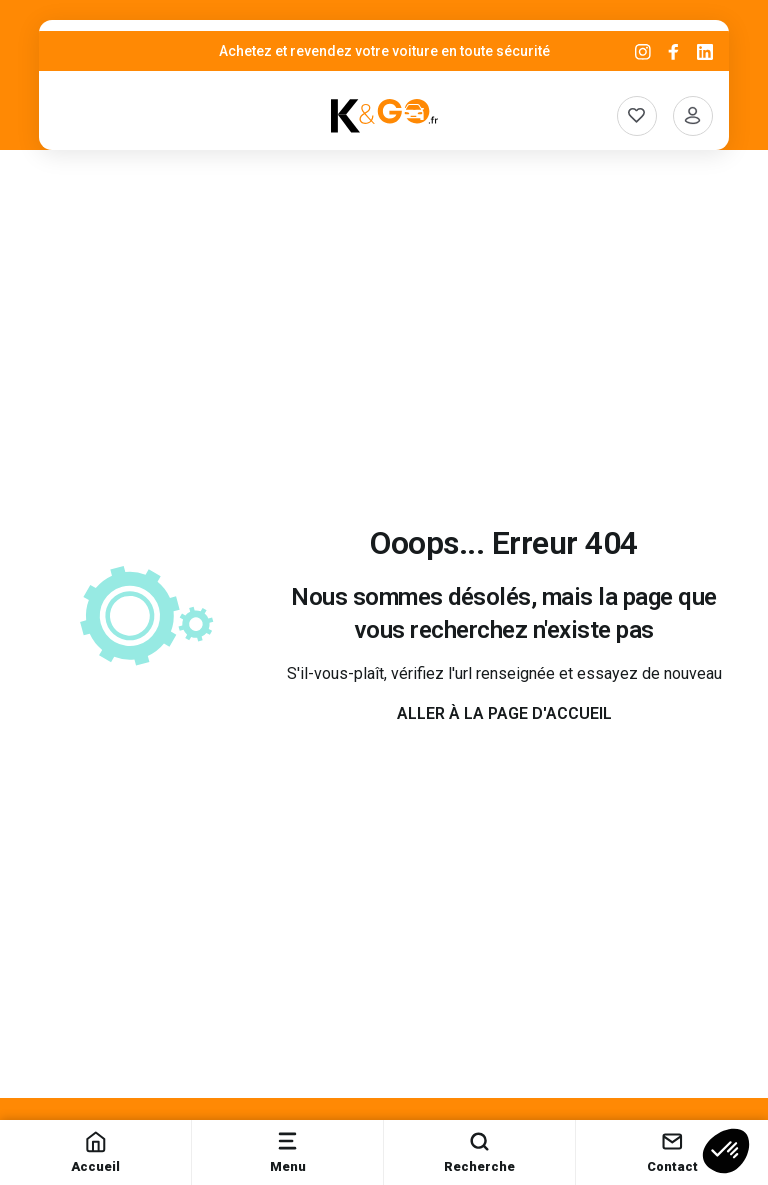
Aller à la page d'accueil (504, 713)
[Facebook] (674, 51)
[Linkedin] (705, 51)
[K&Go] (384, 116)
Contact (672, 1151)
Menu (288, 1151)
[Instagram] (643, 51)
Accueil (95, 1151)
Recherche (479, 1151)
